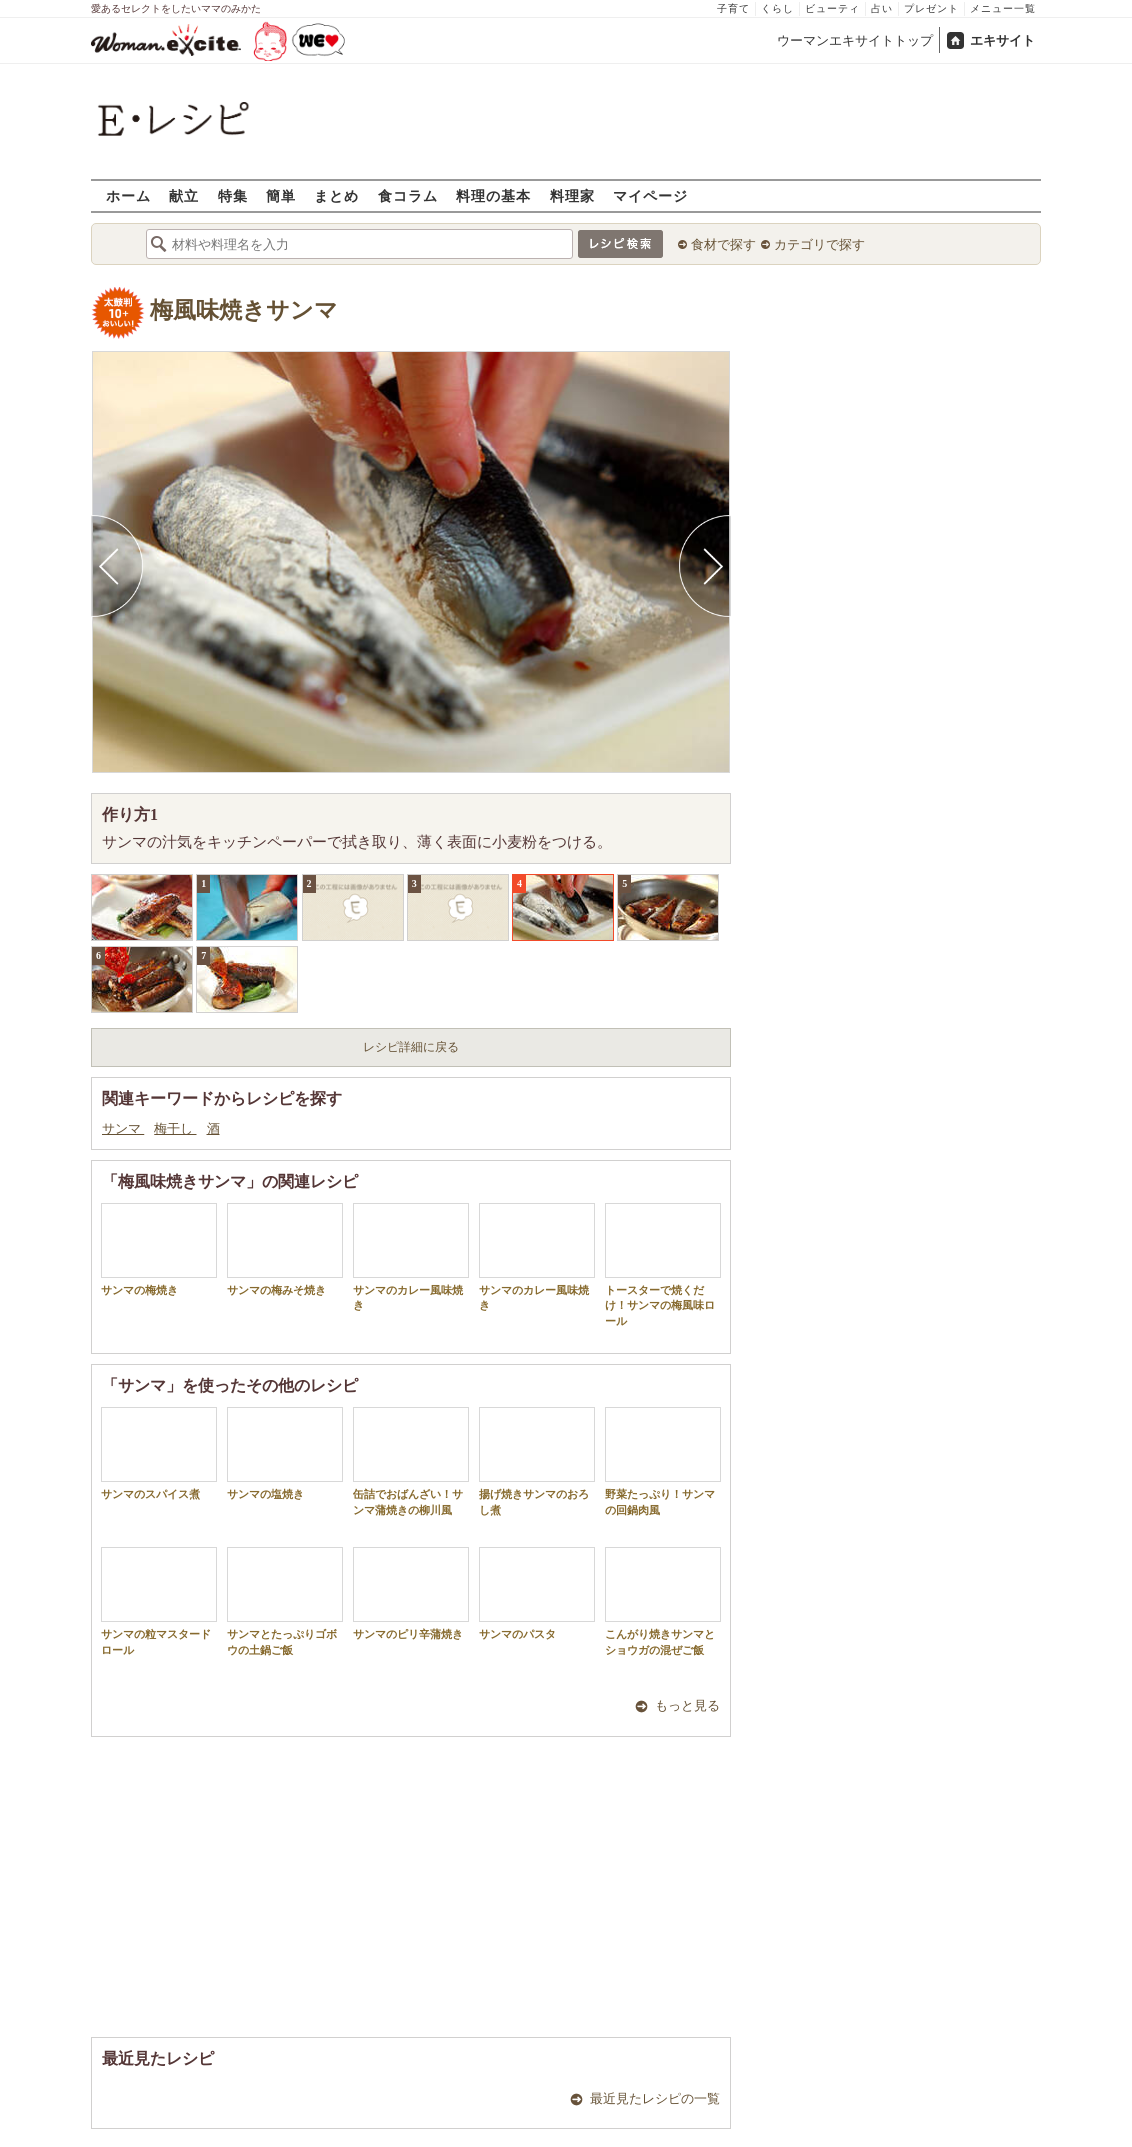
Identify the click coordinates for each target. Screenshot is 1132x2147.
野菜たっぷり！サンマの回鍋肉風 (663, 1461)
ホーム (128, 195)
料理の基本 (493, 195)
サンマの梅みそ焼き (285, 1249)
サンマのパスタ (537, 1593)
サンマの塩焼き (285, 1453)
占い (882, 8)
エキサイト (1002, 40)
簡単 (281, 195)
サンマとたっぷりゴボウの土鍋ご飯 (285, 1601)
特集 (233, 195)
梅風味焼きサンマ (244, 310)
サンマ (123, 1128)
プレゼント (931, 8)
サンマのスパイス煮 (159, 1453)
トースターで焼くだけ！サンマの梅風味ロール (663, 1265)
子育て (733, 8)
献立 (184, 195)
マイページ (650, 195)
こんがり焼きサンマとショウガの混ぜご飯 (663, 1601)
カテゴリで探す (819, 244)
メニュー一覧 (1003, 8)
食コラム (408, 195)
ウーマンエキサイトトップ (855, 40)
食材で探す (723, 244)
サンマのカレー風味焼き (411, 1257)
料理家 (572, 195)
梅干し (175, 1128)
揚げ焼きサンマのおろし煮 (537, 1461)
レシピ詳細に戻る (411, 1047)
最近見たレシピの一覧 (655, 2098)
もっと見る (687, 1705)
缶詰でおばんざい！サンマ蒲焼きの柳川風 (411, 1461)
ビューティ (832, 8)
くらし (777, 8)
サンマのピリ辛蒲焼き (411, 1593)
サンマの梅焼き (159, 1249)
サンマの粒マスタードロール (159, 1601)
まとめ (336, 195)
